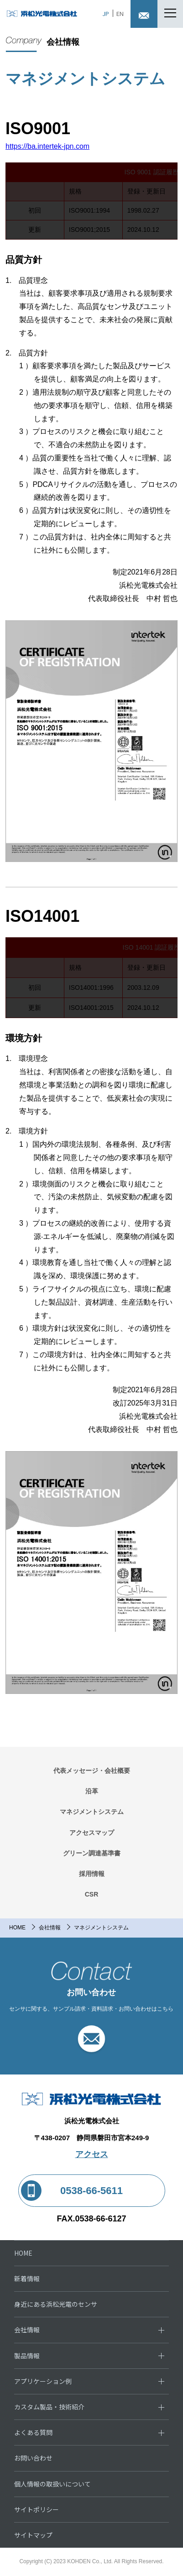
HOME (17, 1927)
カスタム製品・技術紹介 (49, 2406)
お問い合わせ (33, 2457)
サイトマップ (33, 2534)
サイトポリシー (36, 2509)
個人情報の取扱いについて (52, 2483)
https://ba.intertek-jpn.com (47, 146)
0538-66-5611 (91, 2190)
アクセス (91, 2154)
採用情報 (92, 1873)
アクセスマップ (91, 1832)
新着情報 (27, 2278)
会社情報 (50, 1927)
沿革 (91, 1791)
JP (105, 13)
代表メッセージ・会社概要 (91, 1770)
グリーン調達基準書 (91, 1853)
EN (120, 13)
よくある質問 (33, 2432)
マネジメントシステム (92, 1811)
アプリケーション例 (43, 2381)
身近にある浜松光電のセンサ (55, 2304)
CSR (92, 1894)
